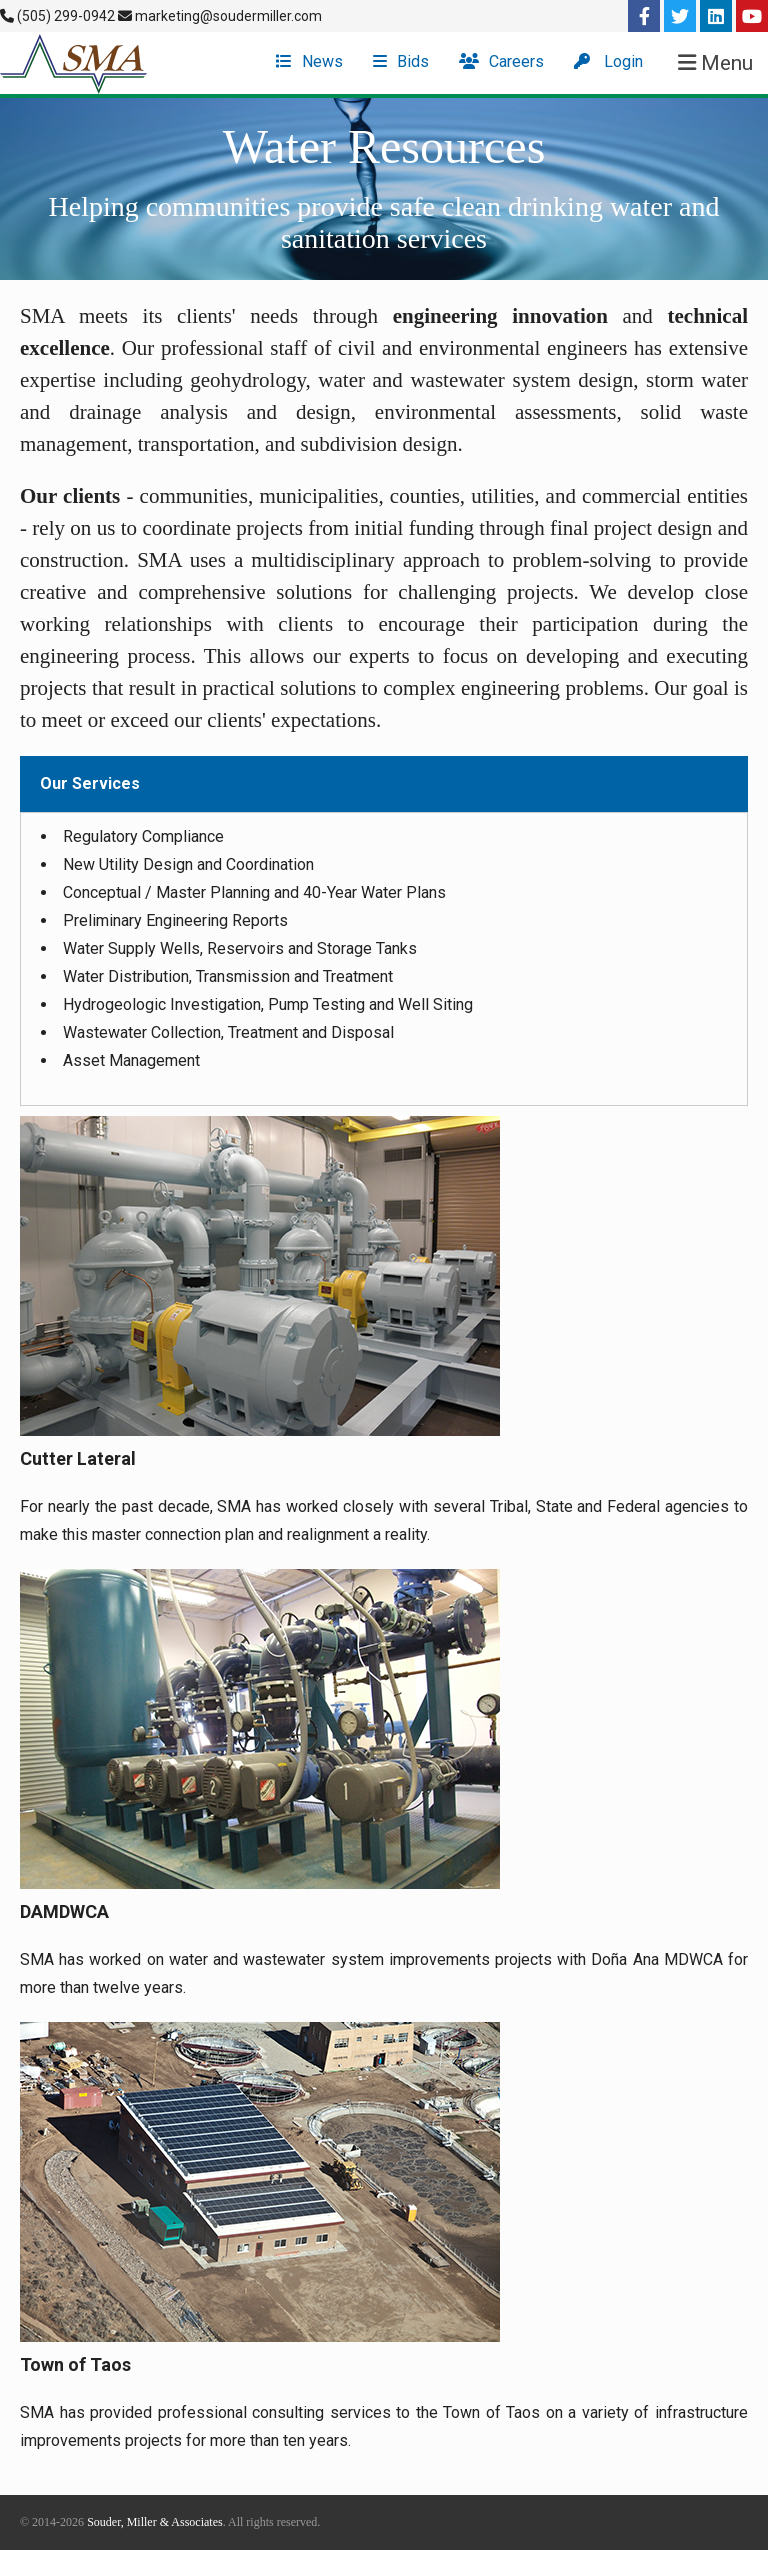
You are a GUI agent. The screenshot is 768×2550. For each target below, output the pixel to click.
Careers (501, 61)
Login (608, 61)
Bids (401, 61)
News (309, 61)
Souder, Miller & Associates (155, 2522)
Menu (715, 63)
